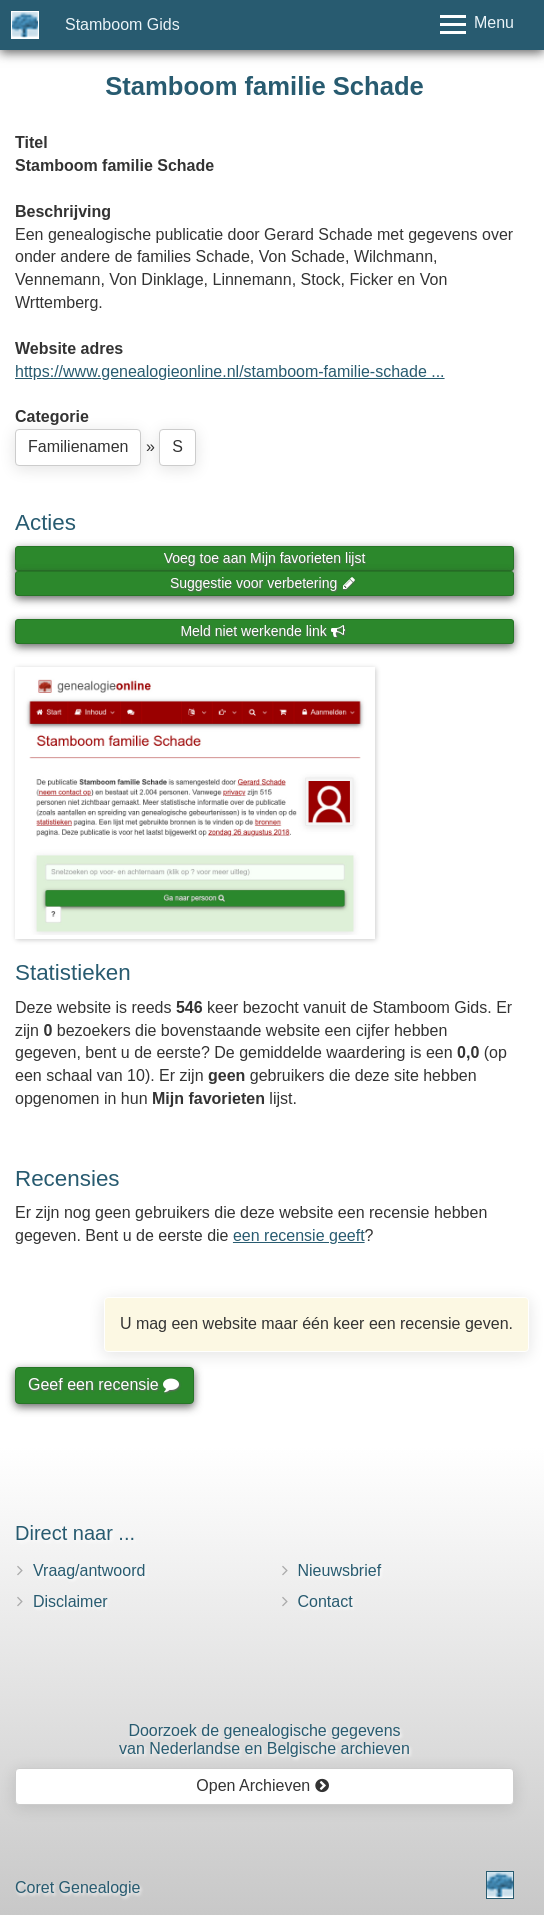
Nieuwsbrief (340, 1570)
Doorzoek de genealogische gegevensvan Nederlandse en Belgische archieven (264, 1739)
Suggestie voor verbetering (263, 583)
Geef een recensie (103, 1384)
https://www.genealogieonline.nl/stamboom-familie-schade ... (230, 371)
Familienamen (78, 446)
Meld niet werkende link (262, 631)
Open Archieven (262, 1785)
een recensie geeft (299, 1235)
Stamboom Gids (122, 24)
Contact (325, 1601)
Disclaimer (70, 1601)
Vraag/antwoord (89, 1570)
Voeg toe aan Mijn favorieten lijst (265, 558)
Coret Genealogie (77, 1887)
